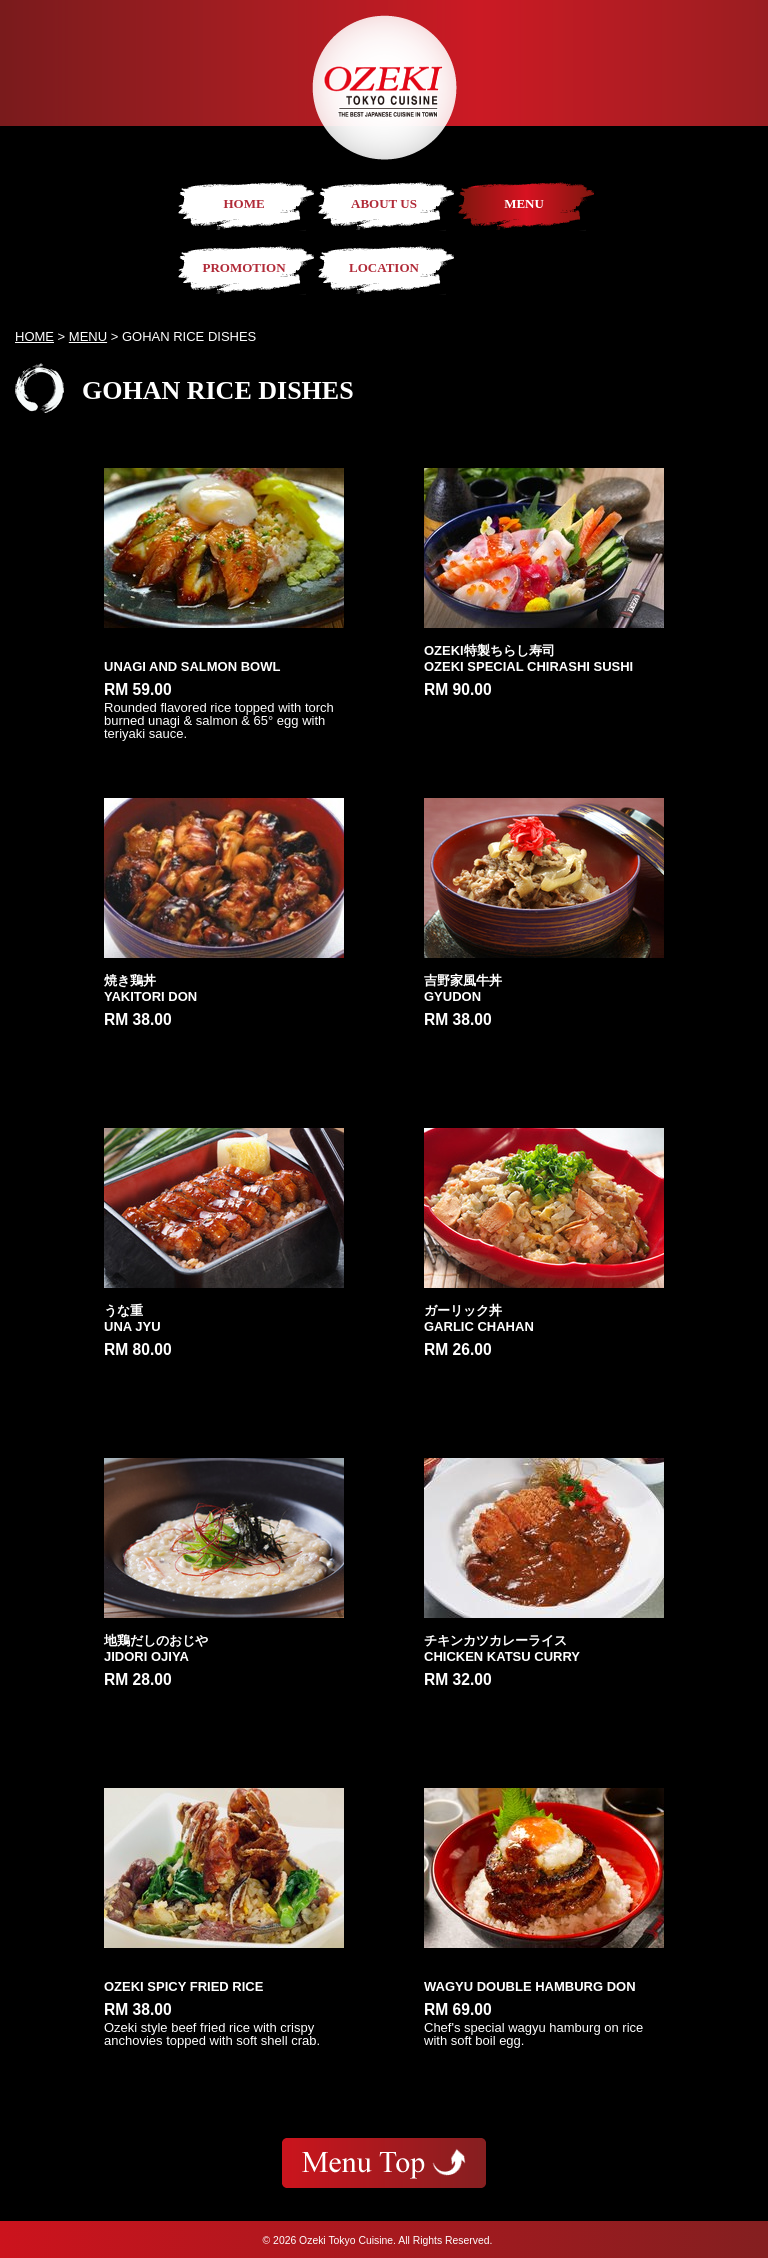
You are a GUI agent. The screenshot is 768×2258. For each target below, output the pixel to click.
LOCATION (384, 267)
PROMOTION (243, 267)
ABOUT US (384, 203)
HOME (243, 203)
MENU (524, 203)
